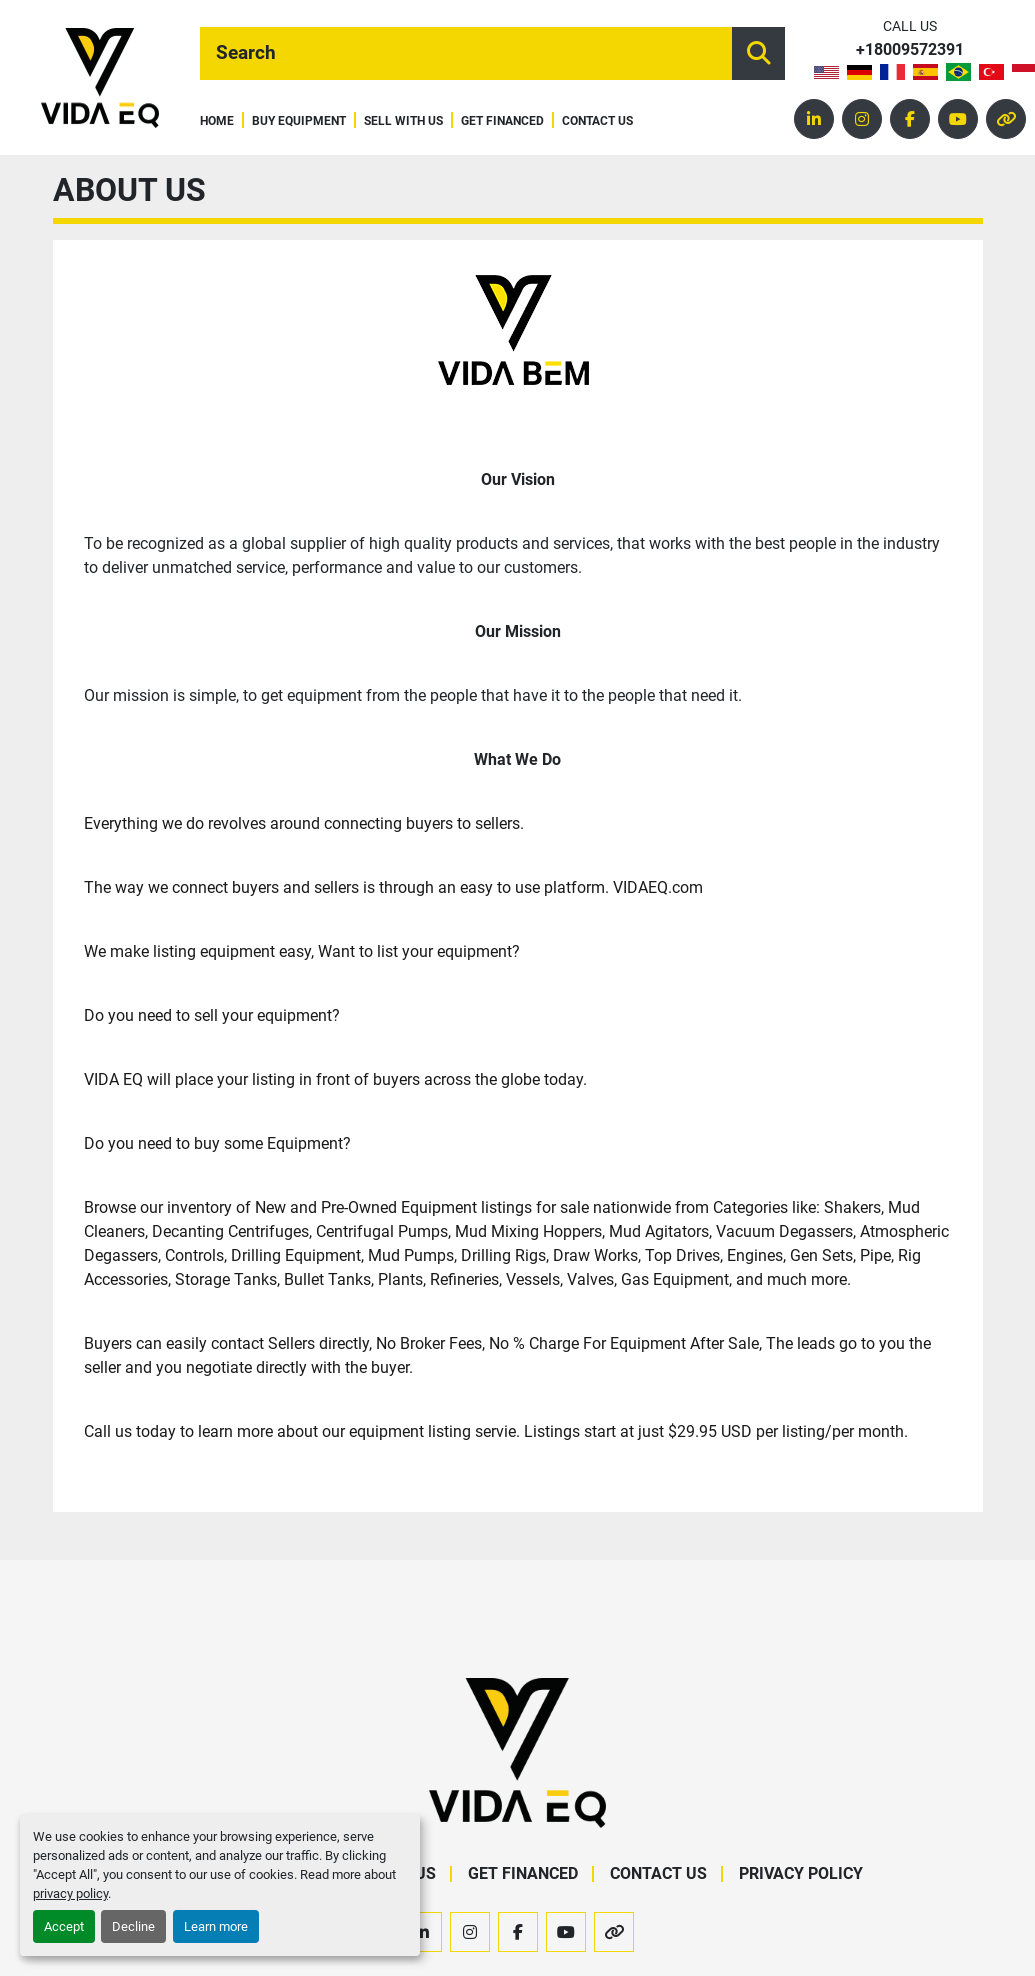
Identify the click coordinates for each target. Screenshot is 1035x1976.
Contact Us (597, 121)
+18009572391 (910, 50)
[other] (1006, 119)
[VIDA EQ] (517, 1751)
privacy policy (70, 1893)
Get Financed (502, 121)
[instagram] (862, 119)
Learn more (216, 1926)
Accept (64, 1926)
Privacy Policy (801, 1873)
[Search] (466, 53)
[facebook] (910, 119)
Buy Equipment (299, 121)
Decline (133, 1926)
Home (217, 121)
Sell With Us (403, 121)
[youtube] (958, 119)
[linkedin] (814, 119)
